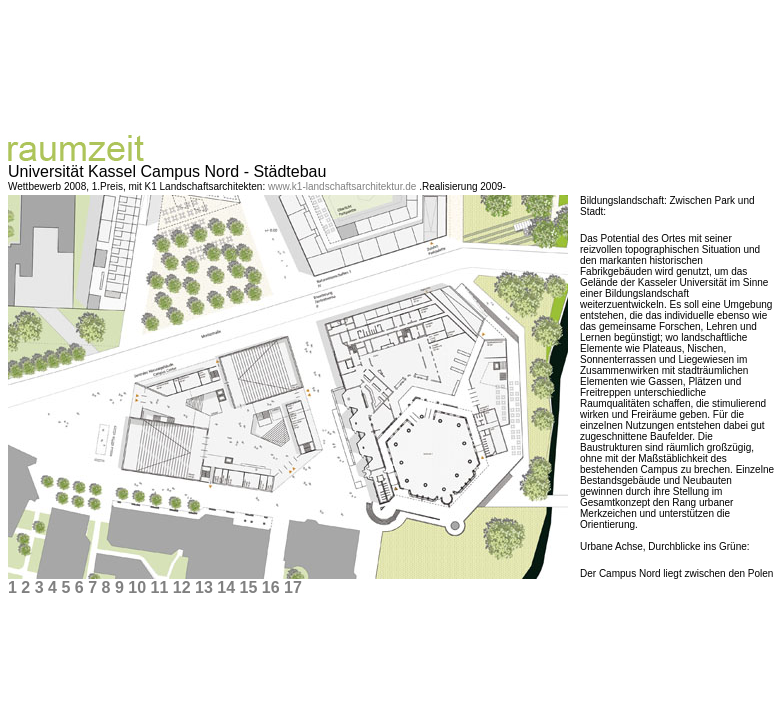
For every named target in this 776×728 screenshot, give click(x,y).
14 (226, 587)
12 (182, 587)
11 (159, 587)
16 (271, 587)
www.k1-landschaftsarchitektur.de (343, 186)
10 (137, 587)
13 (204, 587)
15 (248, 587)
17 (293, 587)
